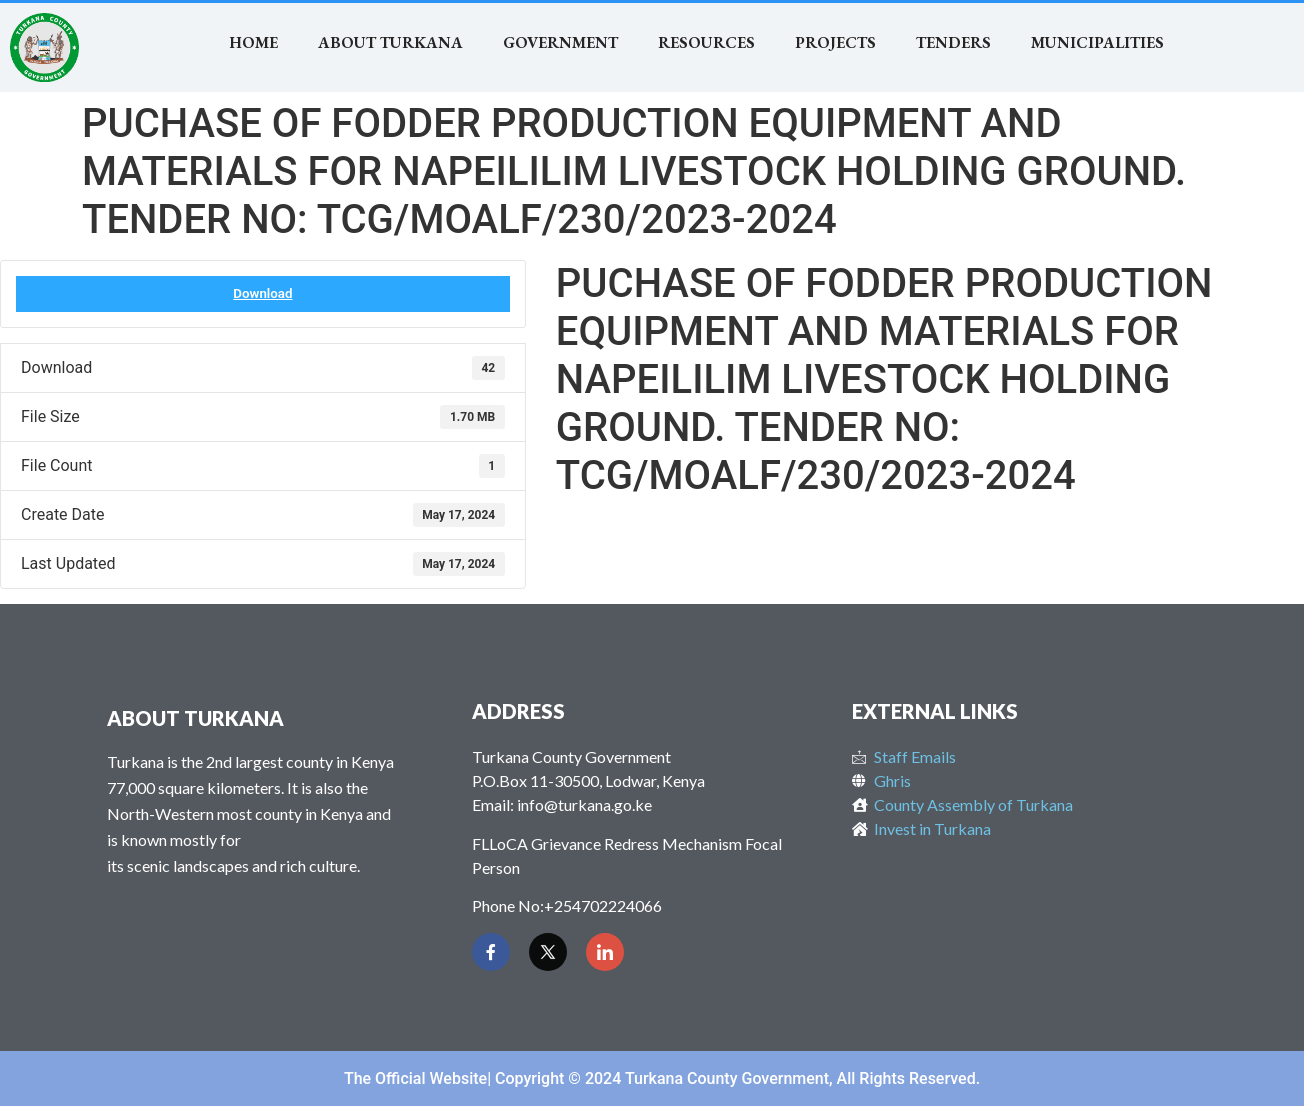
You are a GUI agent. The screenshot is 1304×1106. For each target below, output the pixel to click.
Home (253, 42)
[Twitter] (548, 952)
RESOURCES (706, 42)
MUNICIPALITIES (1097, 42)
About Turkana (390, 42)
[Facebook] (491, 952)
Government (560, 42)
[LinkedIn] (605, 952)
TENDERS (953, 42)
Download (262, 293)
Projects (835, 42)
